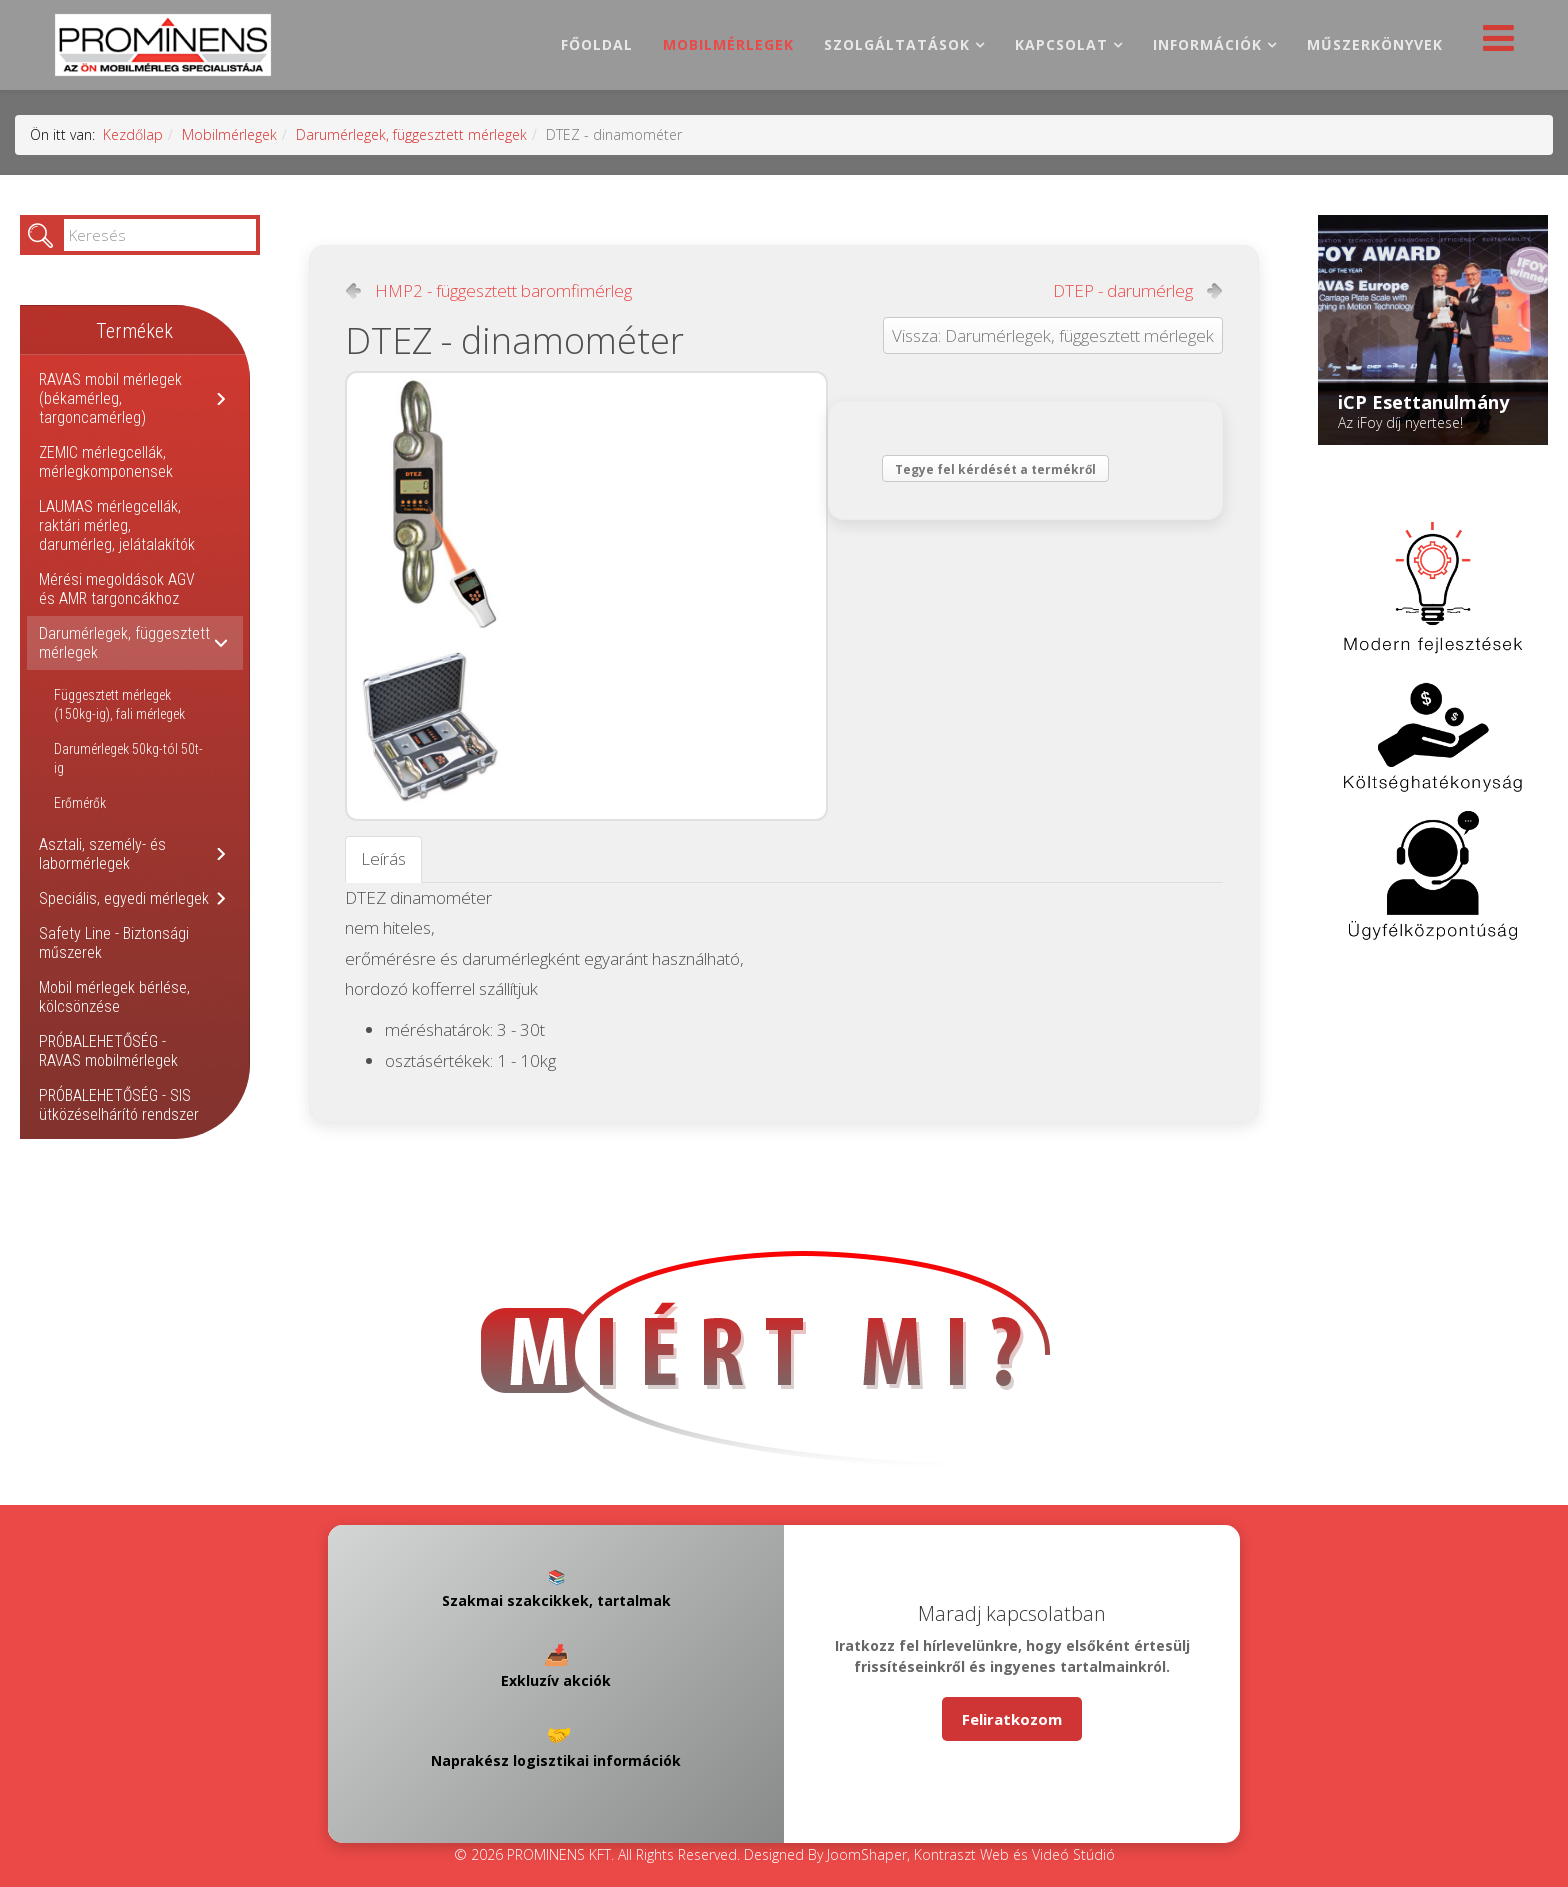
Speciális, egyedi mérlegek (124, 898)
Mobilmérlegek (728, 44)
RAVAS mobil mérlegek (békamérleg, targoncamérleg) (110, 398)
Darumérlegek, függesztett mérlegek (411, 134)
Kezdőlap (133, 134)
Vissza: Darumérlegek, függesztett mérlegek (1053, 335)
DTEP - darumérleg (1123, 291)
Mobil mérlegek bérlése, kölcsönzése (114, 997)
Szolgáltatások (897, 44)
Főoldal (597, 44)
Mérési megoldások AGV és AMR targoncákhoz (117, 589)
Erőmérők (80, 803)
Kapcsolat (1061, 44)
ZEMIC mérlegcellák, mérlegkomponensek (106, 462)
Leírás (383, 858)
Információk (1207, 44)
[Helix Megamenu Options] (1493, 43)
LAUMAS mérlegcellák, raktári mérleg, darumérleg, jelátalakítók (117, 525)
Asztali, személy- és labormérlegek (102, 854)
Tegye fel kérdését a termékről (995, 469)
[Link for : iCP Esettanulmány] (1433, 330)
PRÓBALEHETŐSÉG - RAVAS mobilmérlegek (108, 1051)
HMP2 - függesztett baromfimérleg (503, 291)
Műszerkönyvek (1375, 44)
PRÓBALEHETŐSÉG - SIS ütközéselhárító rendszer (119, 1105)
